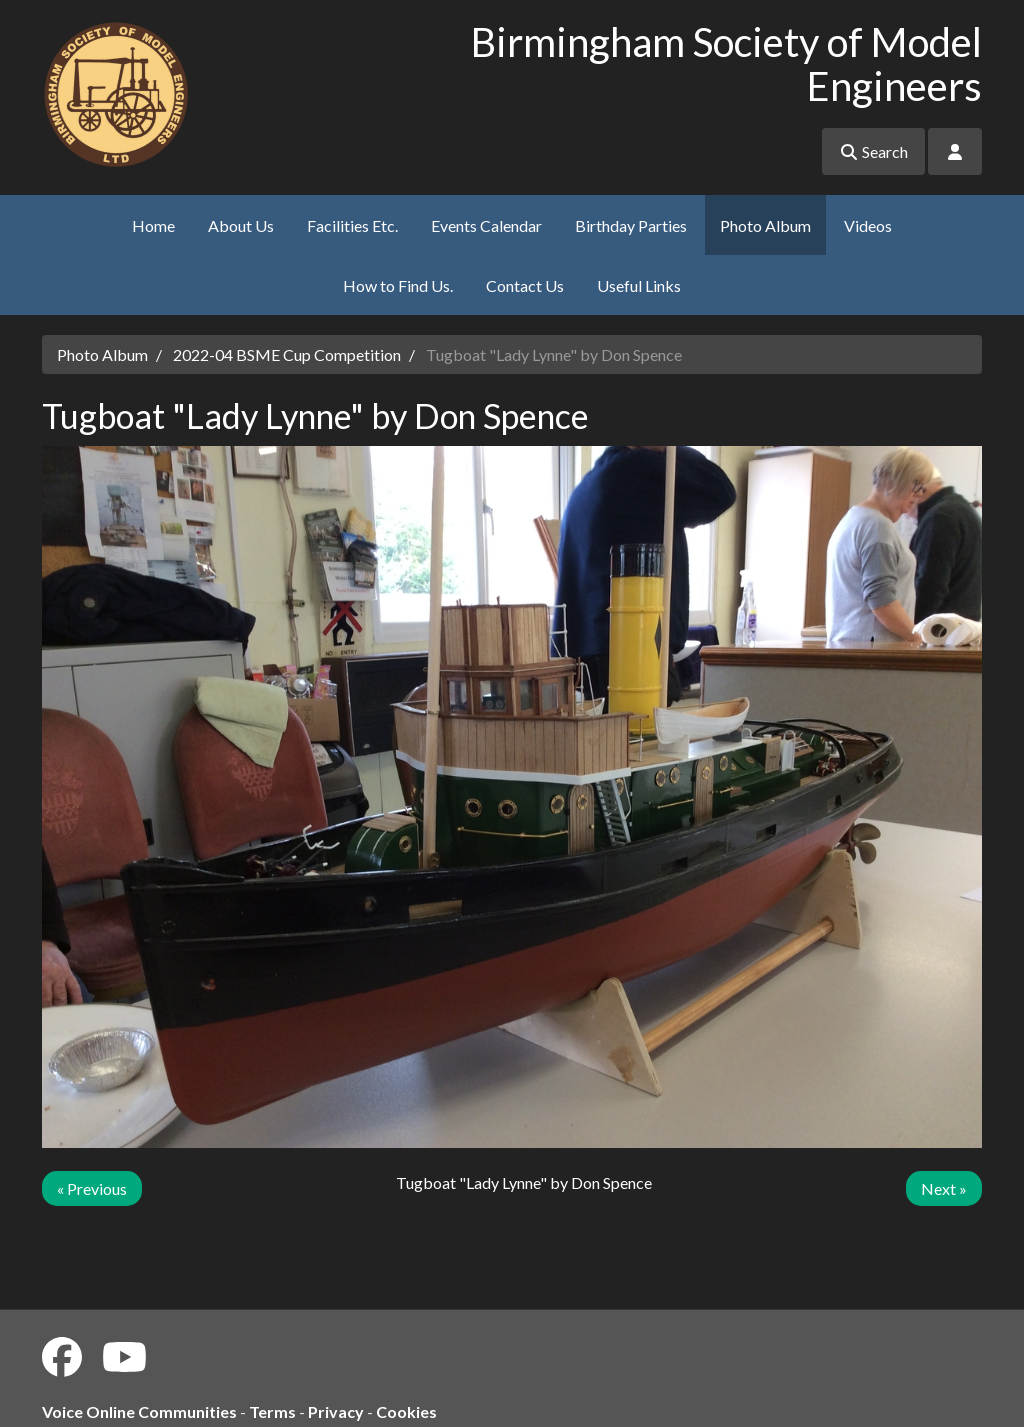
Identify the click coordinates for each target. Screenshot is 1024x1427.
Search (873, 151)
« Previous (92, 1188)
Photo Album (765, 225)
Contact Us (525, 285)
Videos (868, 225)
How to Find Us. (398, 285)
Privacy (336, 1411)
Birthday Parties (631, 225)
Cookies (406, 1411)
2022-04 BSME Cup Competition (287, 354)
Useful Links (639, 285)
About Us (241, 225)
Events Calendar (486, 225)
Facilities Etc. (352, 225)
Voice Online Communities (139, 1411)
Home (153, 225)
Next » (944, 1188)
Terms (272, 1411)
